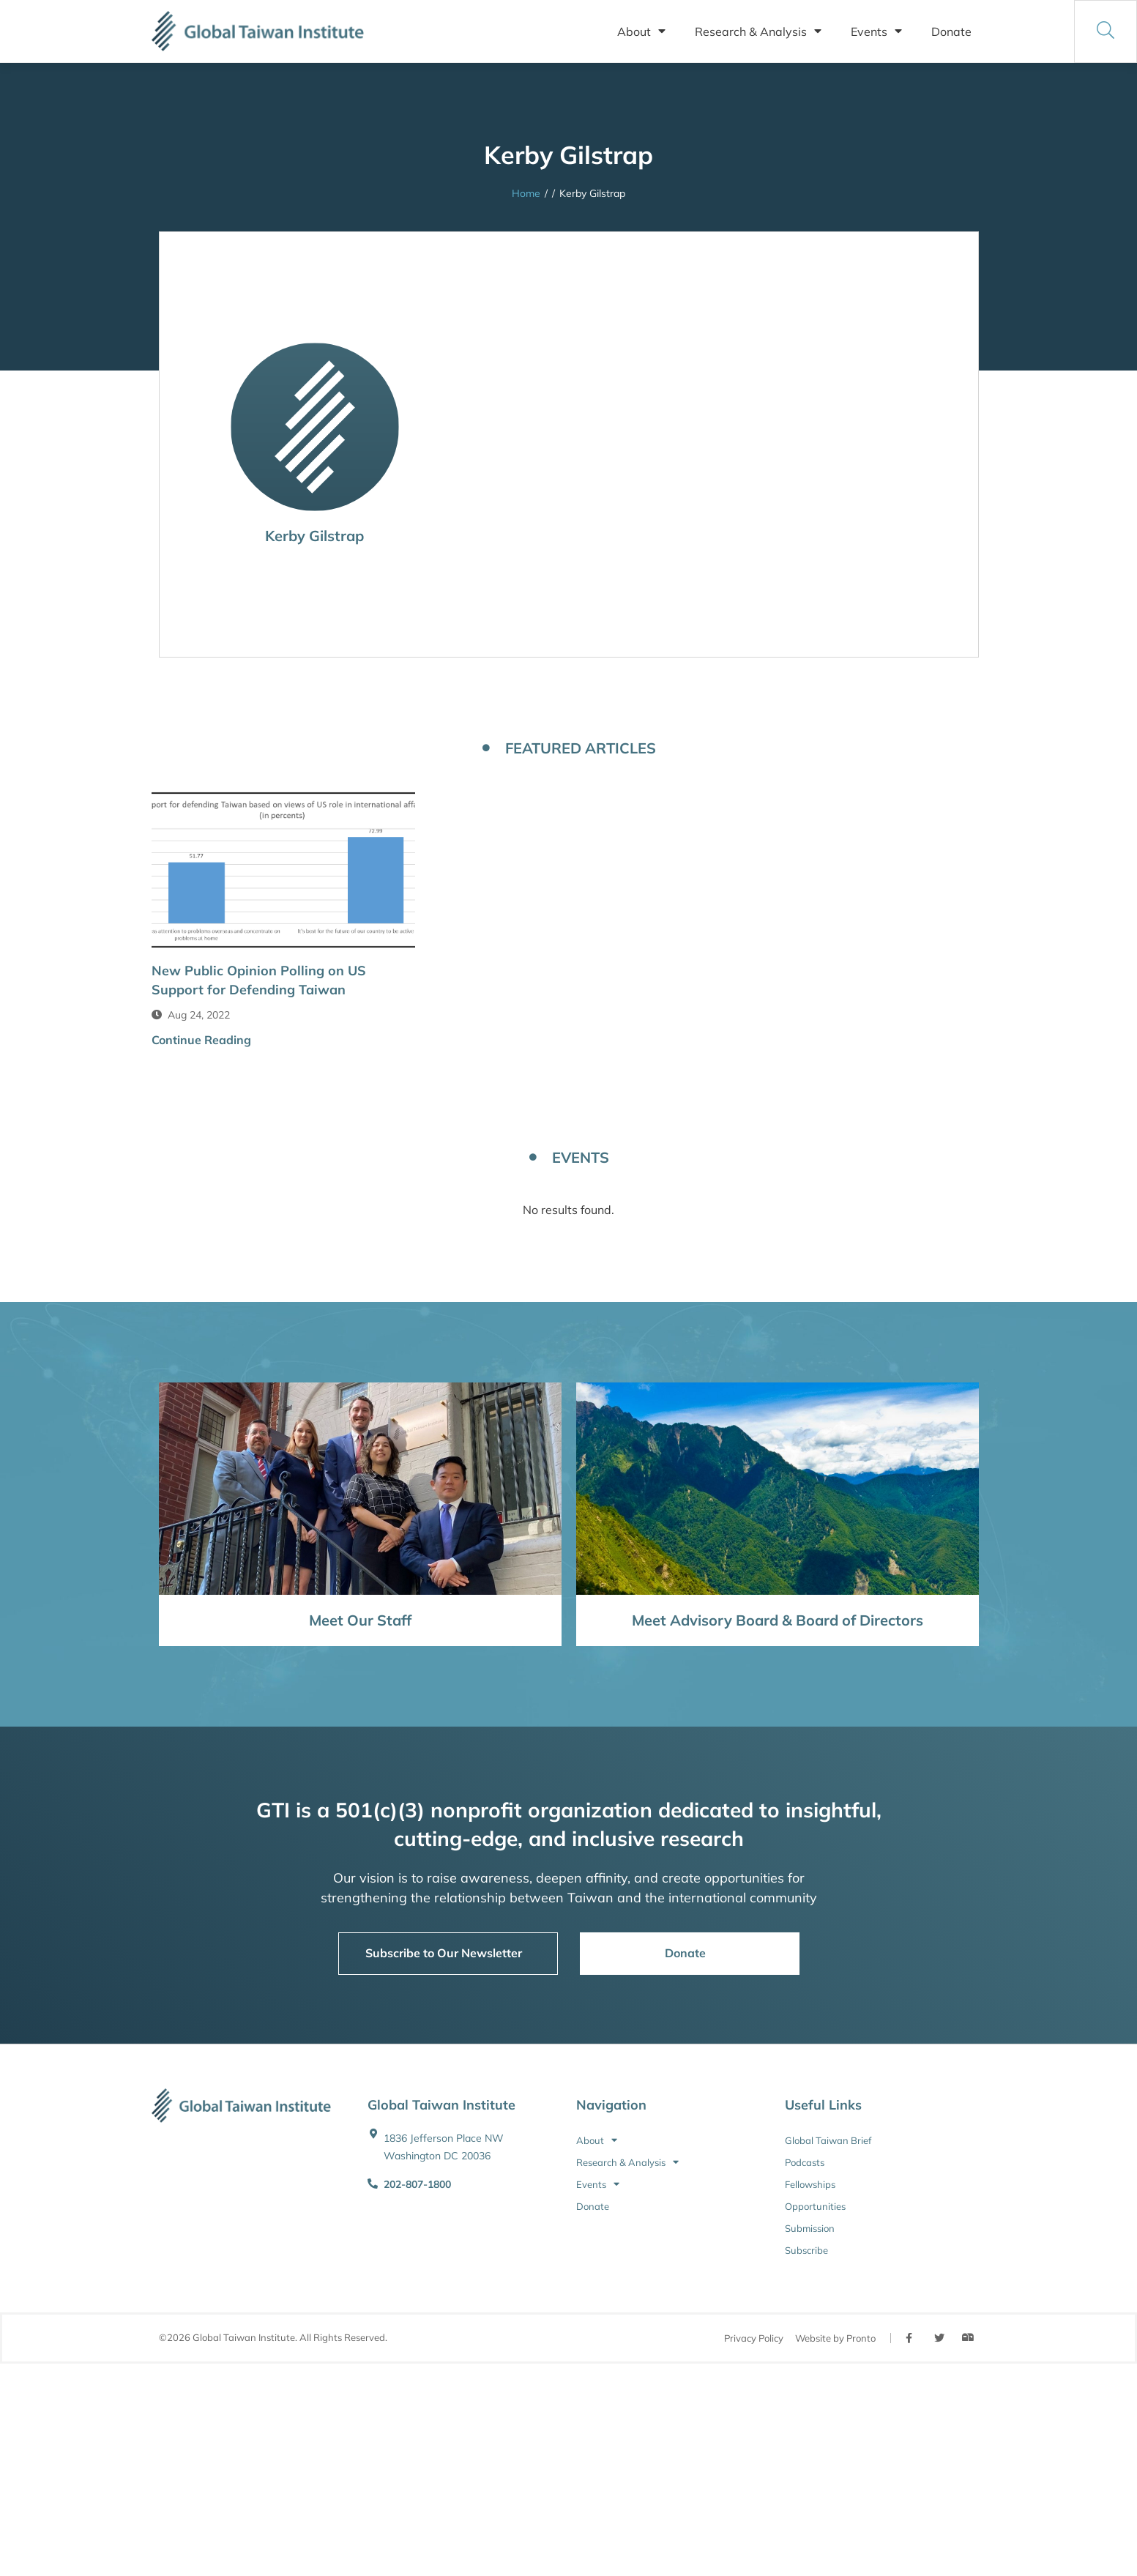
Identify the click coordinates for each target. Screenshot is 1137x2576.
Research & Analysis (758, 31)
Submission (810, 2228)
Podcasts (804, 2162)
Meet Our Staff (360, 1620)
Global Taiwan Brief (828, 2140)
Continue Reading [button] (201, 1040)
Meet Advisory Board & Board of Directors (777, 1620)
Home (526, 193)
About (641, 31)
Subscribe (806, 2250)
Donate (951, 31)
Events (876, 31)
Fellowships (810, 2184)
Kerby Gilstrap (314, 535)
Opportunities (815, 2206)
